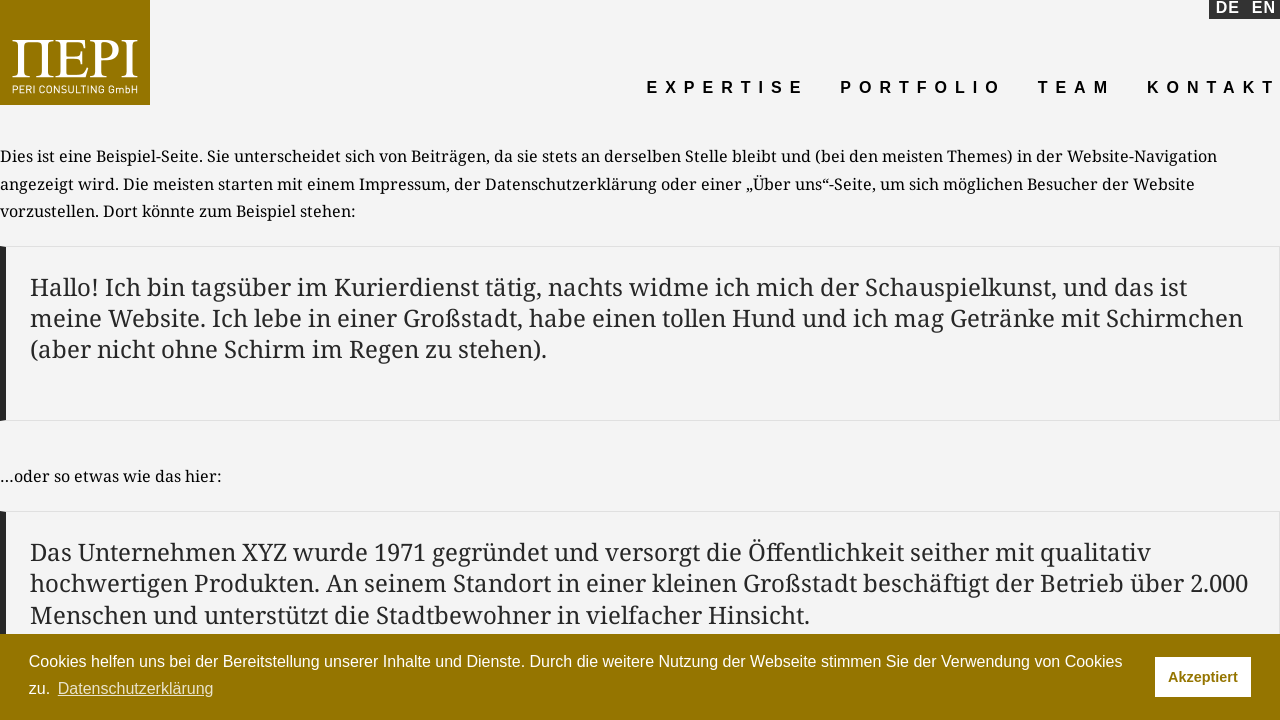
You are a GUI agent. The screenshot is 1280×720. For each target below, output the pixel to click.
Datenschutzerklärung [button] (136, 688)
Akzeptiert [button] (1203, 677)
